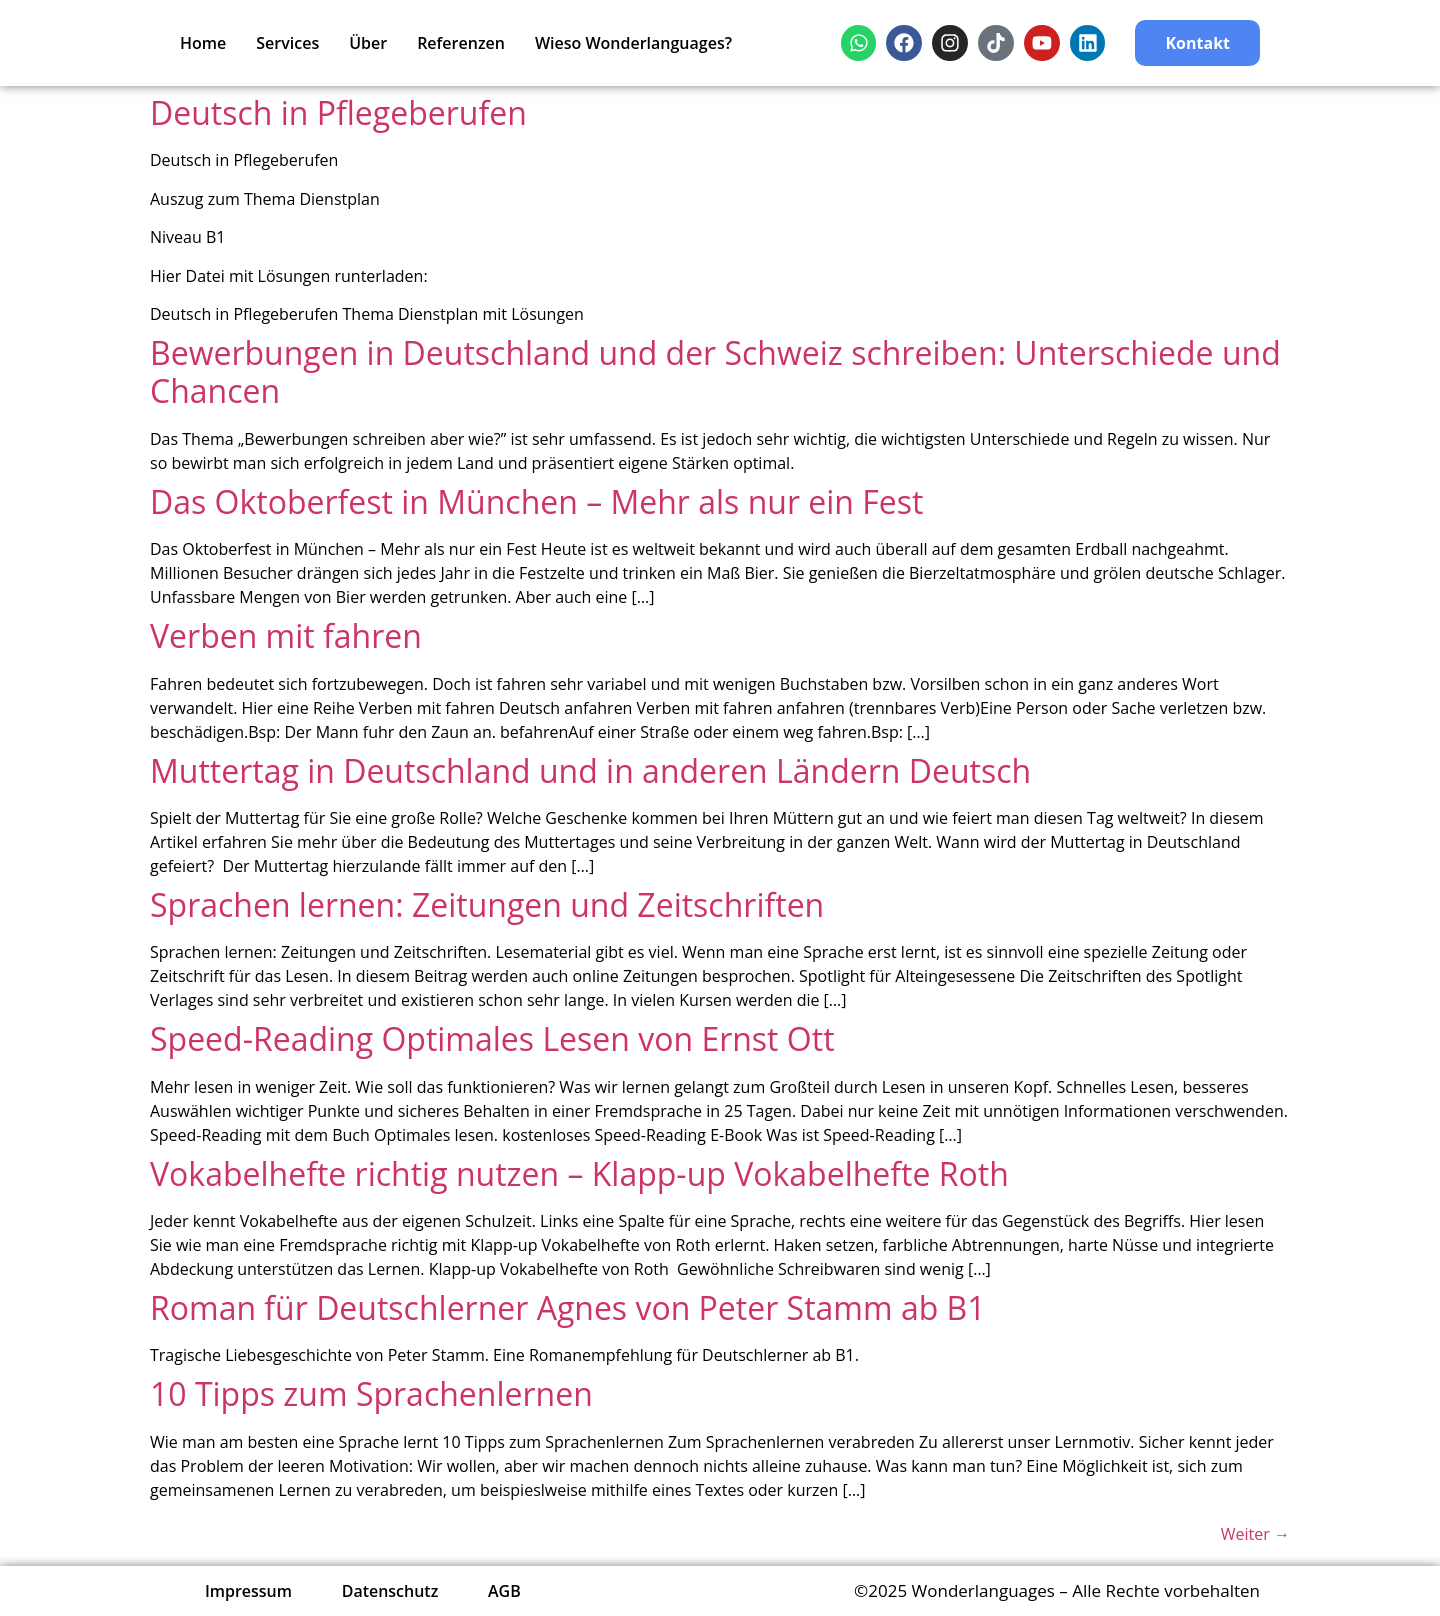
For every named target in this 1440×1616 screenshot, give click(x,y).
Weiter (1255, 1534)
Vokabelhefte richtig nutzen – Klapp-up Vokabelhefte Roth (579, 1173)
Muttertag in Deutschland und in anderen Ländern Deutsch (590, 770)
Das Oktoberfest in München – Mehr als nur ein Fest (536, 501)
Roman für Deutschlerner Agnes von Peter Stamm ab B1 (568, 1307)
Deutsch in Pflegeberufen (338, 112)
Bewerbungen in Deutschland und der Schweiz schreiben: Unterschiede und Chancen (715, 371)
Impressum (248, 1591)
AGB (505, 1591)
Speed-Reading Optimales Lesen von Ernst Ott (492, 1038)
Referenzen (461, 43)
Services (287, 43)
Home (203, 43)
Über (368, 43)
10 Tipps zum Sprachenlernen (371, 1393)
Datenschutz (390, 1591)
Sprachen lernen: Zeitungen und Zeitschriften (487, 904)
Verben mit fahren (286, 635)
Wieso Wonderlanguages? (633, 43)
